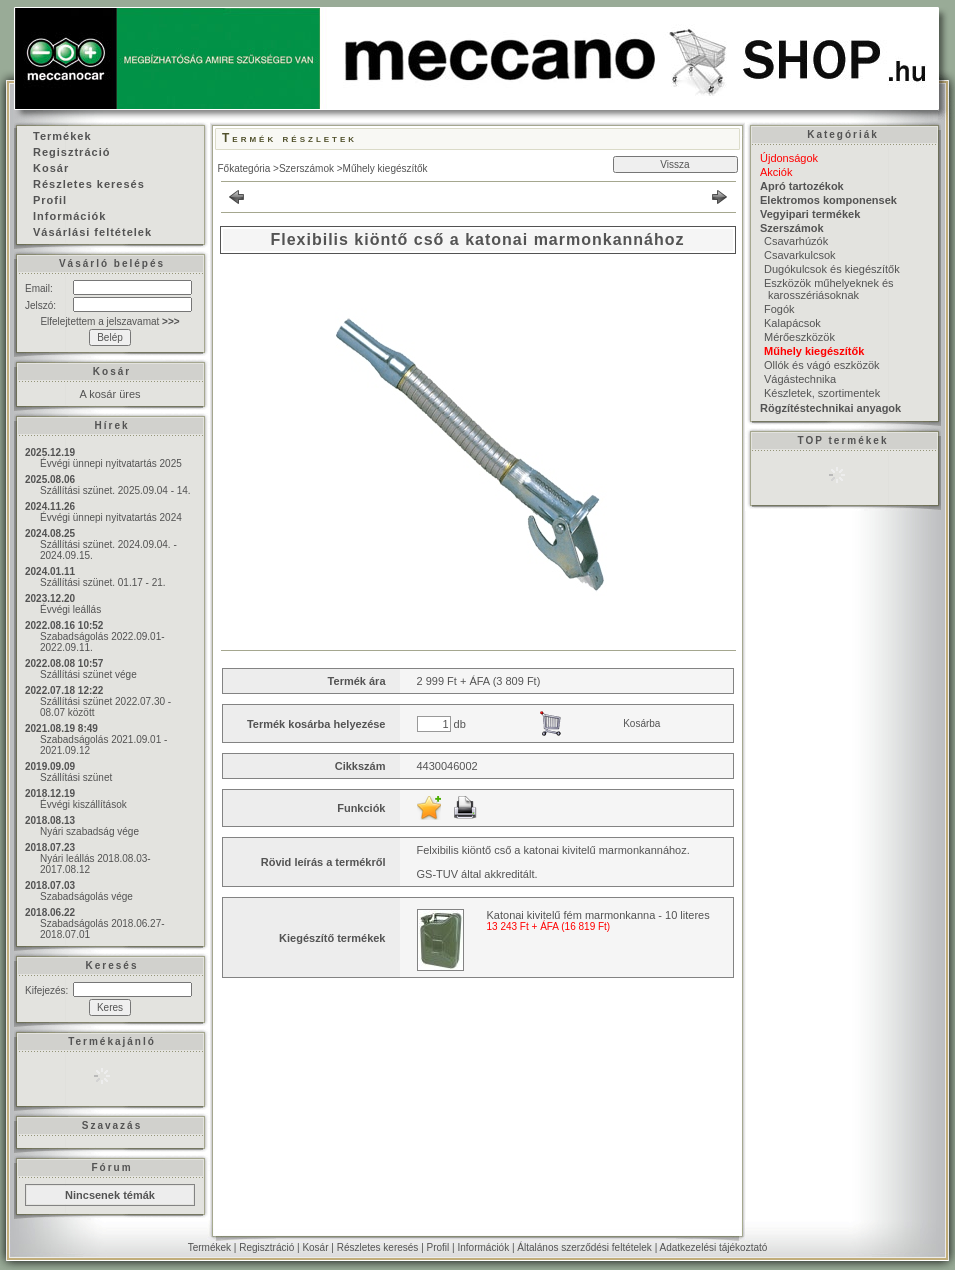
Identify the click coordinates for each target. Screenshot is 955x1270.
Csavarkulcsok (800, 255)
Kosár (315, 1247)
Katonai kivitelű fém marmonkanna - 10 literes (598, 915)
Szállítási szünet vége (88, 674)
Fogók (779, 309)
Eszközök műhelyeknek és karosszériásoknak (829, 289)
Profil (438, 1247)
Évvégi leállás (70, 609)
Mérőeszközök (799, 337)
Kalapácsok (792, 323)
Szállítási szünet (76, 777)
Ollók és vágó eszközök (822, 365)
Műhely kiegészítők (385, 168)
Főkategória (244, 168)
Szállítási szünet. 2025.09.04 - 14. (115, 490)
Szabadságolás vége (86, 896)
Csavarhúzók (796, 241)
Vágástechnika (800, 379)
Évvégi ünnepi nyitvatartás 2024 (111, 517)
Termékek (209, 1247)
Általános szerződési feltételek (584, 1247)
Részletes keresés (378, 1247)
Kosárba (641, 723)
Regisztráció (266, 1247)
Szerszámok (306, 168)
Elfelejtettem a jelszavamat (109, 321)
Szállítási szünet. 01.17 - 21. (103, 582)
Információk (483, 1247)
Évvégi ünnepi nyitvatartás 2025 (111, 463)
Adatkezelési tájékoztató (713, 1247)
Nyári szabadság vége (89, 831)
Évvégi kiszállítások (83, 804)
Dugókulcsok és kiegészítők (832, 269)
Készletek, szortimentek (822, 393)
